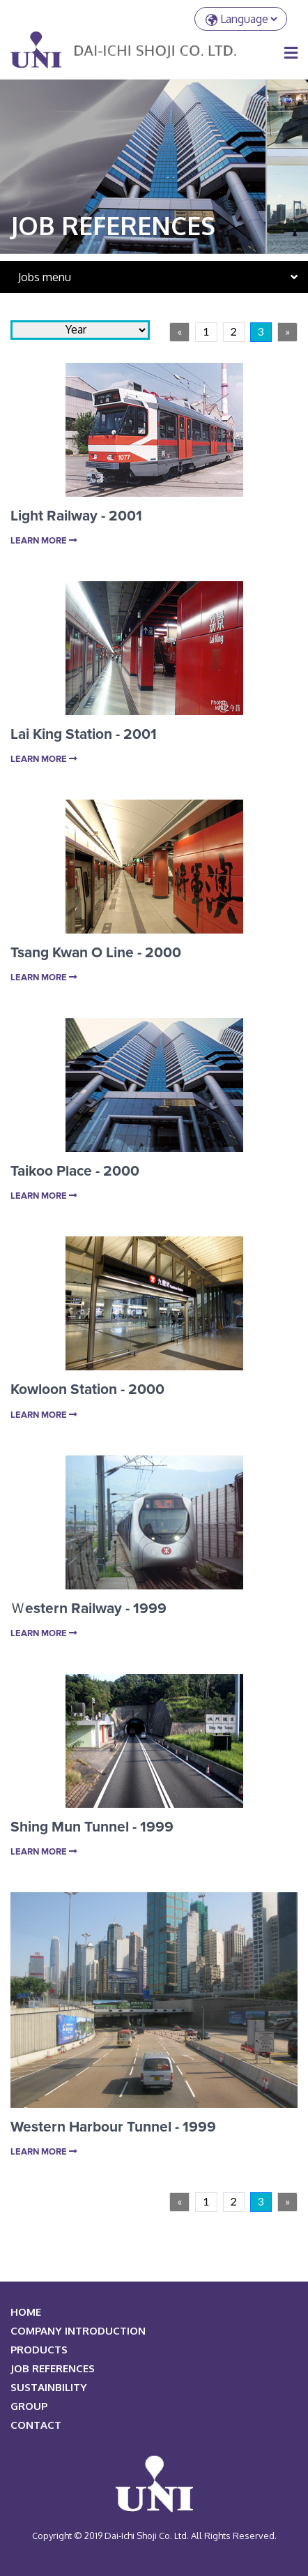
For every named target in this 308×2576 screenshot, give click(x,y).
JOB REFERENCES (52, 2368)
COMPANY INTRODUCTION (78, 2330)
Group (28, 2406)
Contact (35, 2425)
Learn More (43, 540)
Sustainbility (48, 2387)
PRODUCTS (39, 2349)
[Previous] (179, 332)
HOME (25, 2312)
